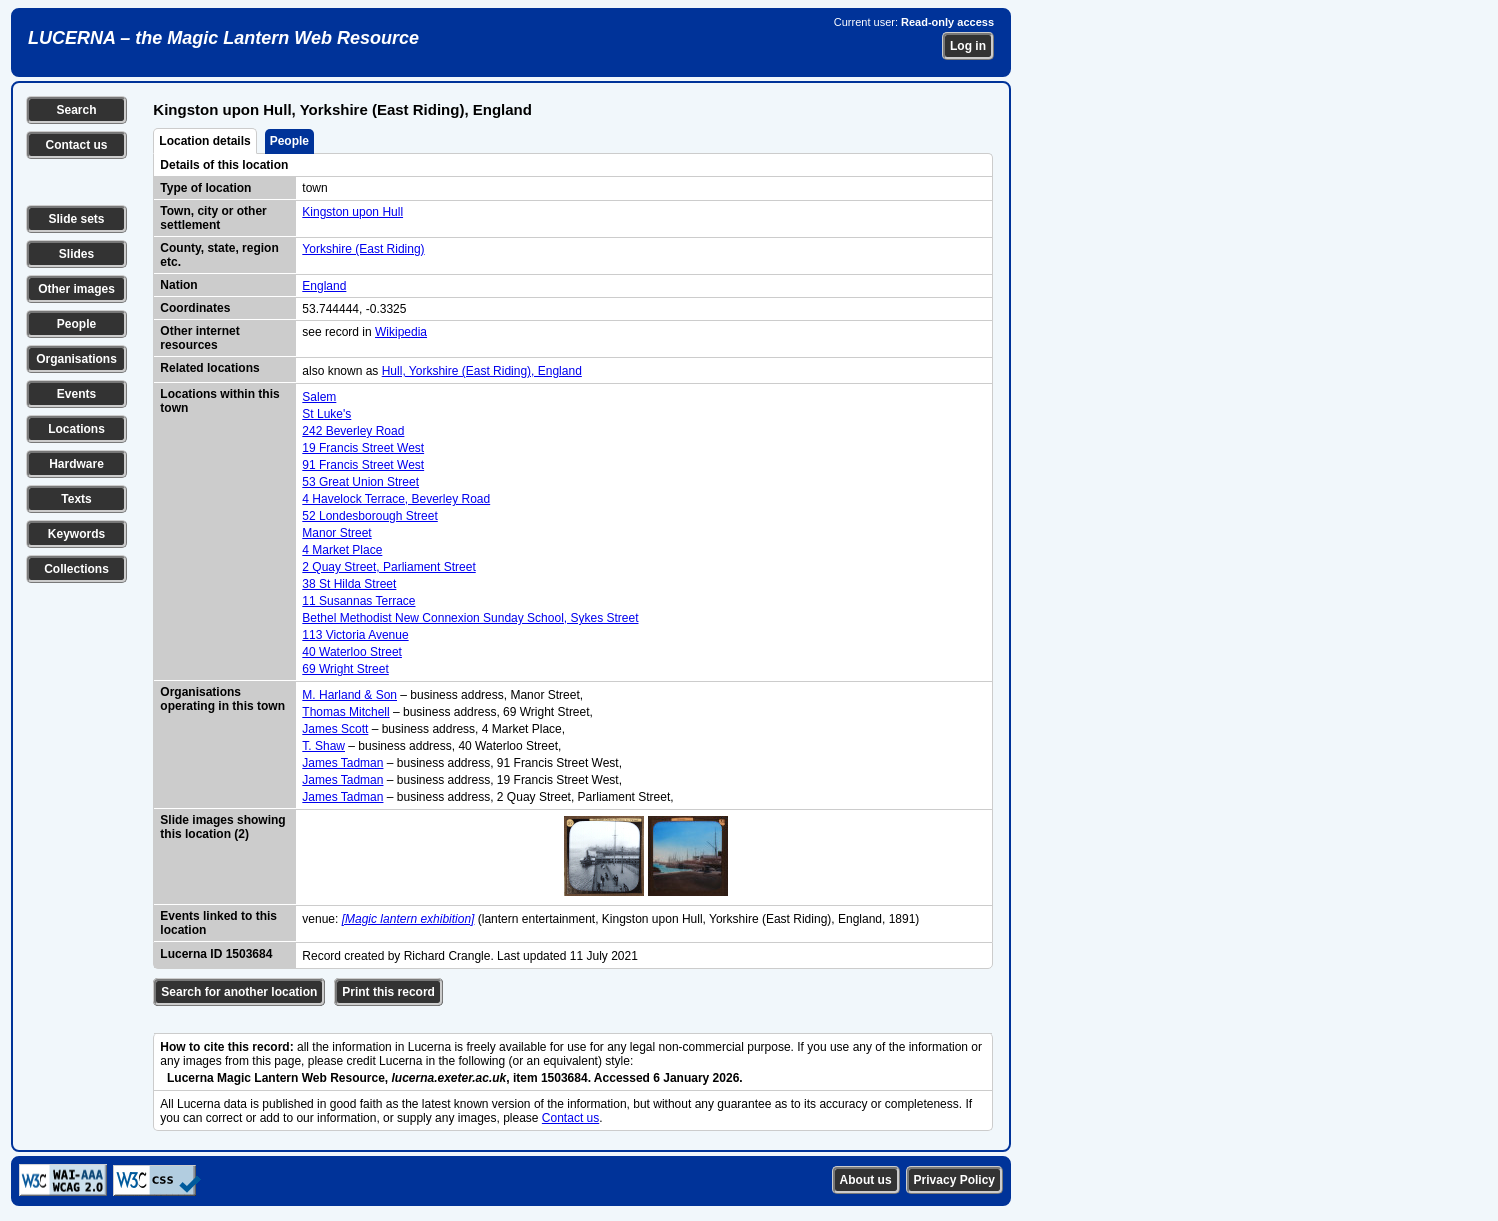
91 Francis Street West (363, 465)
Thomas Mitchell (345, 712)
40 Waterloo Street (352, 652)
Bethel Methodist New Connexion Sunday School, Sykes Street (470, 618)
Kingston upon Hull (352, 212)
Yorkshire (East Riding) (363, 249)
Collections (76, 569)
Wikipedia (401, 332)
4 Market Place (342, 550)
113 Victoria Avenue (355, 635)
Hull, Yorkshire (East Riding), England (482, 371)
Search (76, 110)
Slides (76, 254)
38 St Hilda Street (349, 584)
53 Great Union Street (360, 482)
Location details (204, 141)
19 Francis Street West (363, 448)
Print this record (388, 992)
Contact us (76, 145)
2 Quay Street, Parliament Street (388, 567)
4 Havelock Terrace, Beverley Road (396, 499)
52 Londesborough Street (369, 516)
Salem (319, 397)
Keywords (76, 534)
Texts (76, 499)
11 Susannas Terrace (358, 601)
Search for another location (239, 992)
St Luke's (326, 414)
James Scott (335, 729)
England (324, 286)
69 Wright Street (345, 669)
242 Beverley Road (353, 431)
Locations (76, 429)
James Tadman (342, 763)
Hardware (76, 464)
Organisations (76, 359)
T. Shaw (323, 746)
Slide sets (76, 219)
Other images (76, 289)
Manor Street (336, 533)
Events (76, 394)
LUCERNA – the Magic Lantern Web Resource (223, 38)
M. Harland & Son (349, 695)
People (76, 324)
